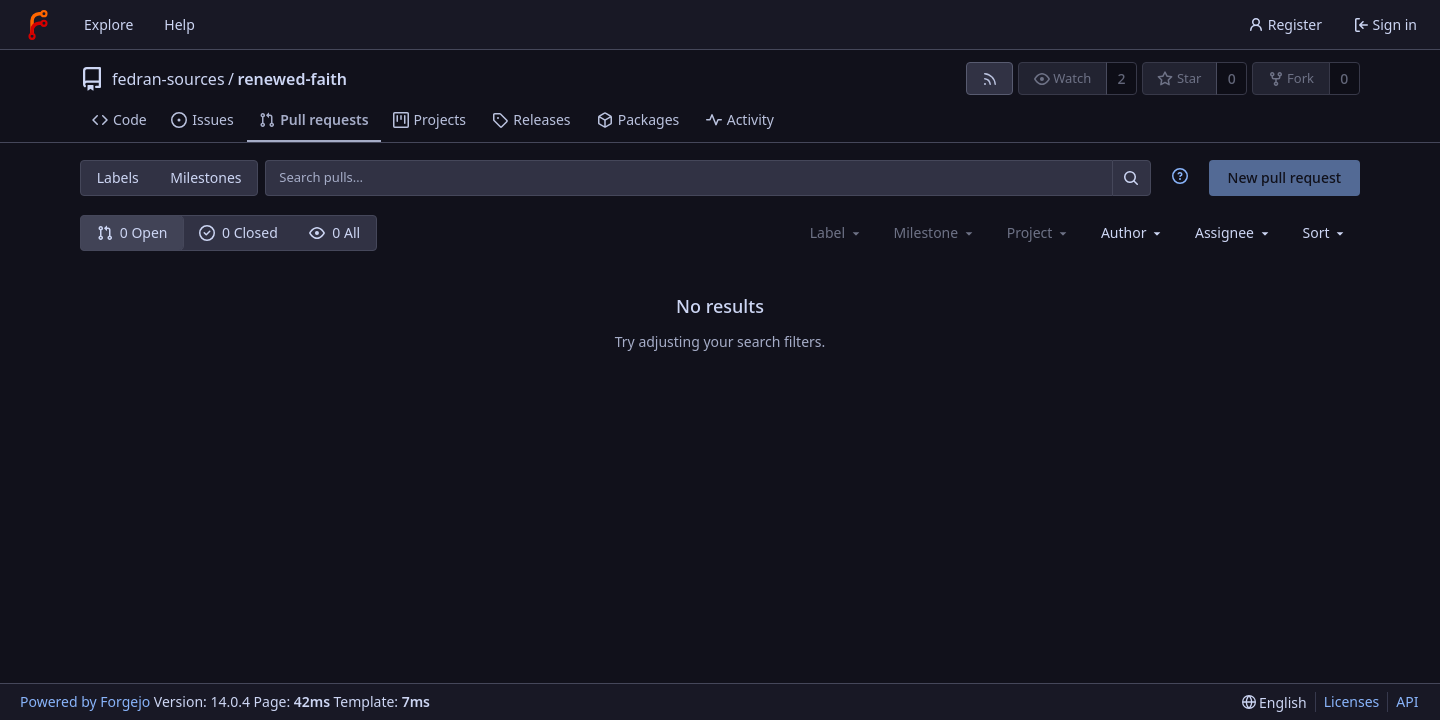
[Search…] (1131, 177)
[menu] (1325, 232)
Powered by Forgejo (85, 701)
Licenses (1352, 701)
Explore (108, 24)
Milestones (205, 177)
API (1407, 701)
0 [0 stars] (1232, 78)
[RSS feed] (989, 78)
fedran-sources (168, 79)
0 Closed (238, 232)
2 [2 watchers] (1122, 78)
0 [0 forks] (1344, 78)
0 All (334, 232)
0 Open (132, 232)
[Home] (38, 25)
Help (179, 24)
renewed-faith (293, 79)
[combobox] (1132, 232)
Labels (118, 177)
